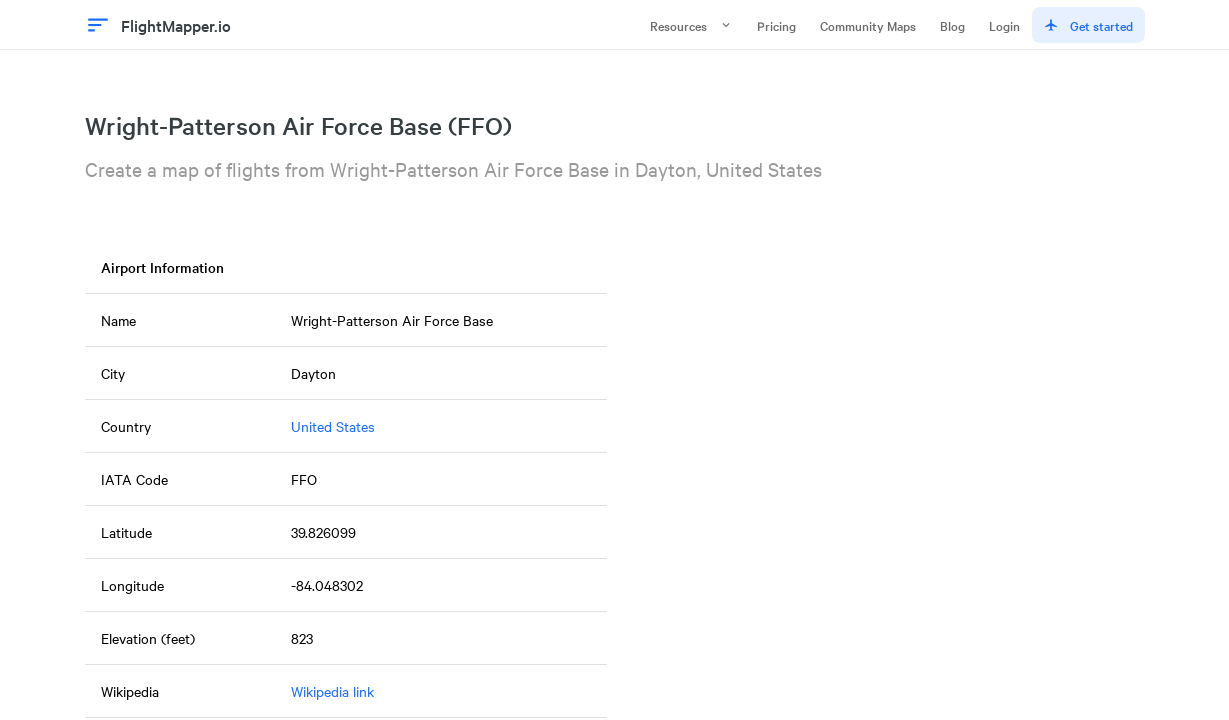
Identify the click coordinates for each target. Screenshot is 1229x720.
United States (333, 426)
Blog (952, 25)
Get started (1088, 25)
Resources (691, 25)
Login (1004, 25)
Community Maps (868, 25)
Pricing (776, 25)
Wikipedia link (332, 691)
